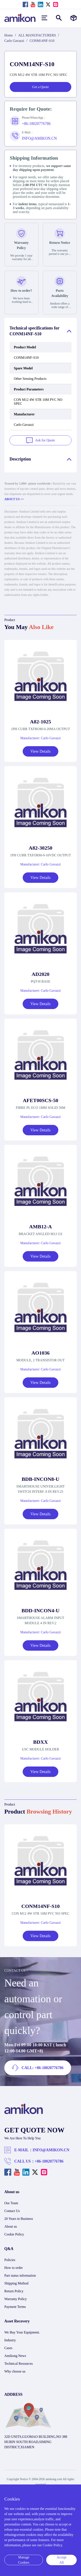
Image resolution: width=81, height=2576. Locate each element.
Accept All (61, 2559)
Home (8, 35)
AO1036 (41, 1353)
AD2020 (40, 974)
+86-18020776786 (49, 2161)
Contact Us (12, 2211)
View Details (40, 751)
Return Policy (13, 2291)
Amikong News (15, 2356)
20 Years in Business (18, 2218)
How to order (13, 2268)
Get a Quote (40, 87)
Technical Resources (18, 2363)
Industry (10, 2340)
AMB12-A (40, 1226)
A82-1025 (40, 721)
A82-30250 (40, 848)
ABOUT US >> (14, 499)
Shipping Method (16, 2283)
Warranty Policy (15, 2299)
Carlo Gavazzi (14, 41)
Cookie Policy (14, 2234)
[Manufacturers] (73, 18)
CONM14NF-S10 (40, 1906)
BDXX (40, 1742)
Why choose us (14, 2371)
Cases (8, 2348)
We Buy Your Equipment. (22, 2332)
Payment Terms (15, 2307)
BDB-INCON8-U (40, 1479)
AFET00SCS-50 (40, 1100)
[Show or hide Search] (59, 18)
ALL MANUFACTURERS (37, 35)
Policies (9, 2260)
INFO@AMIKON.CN (51, 2150)
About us (10, 2226)
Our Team (11, 2203)
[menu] (44, 18)
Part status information (20, 2275)
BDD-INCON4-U (41, 1610)
